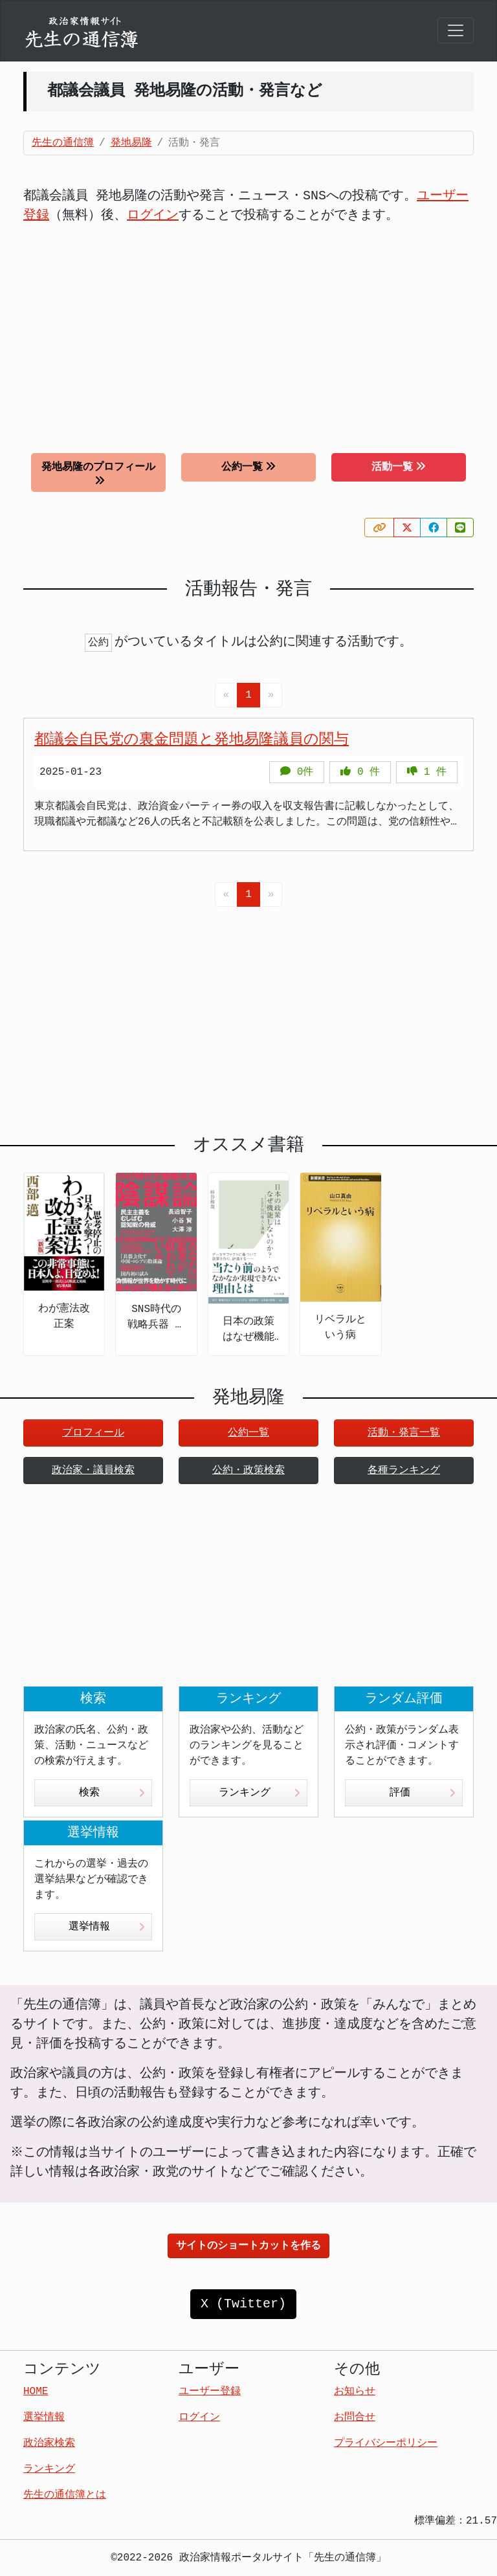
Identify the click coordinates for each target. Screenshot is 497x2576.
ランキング (259, 1793)
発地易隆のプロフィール (98, 473)
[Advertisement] (248, 328)
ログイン (153, 215)
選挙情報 (107, 1927)
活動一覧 (398, 467)
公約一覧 (248, 467)
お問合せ (354, 2417)
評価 (423, 1793)
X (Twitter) (243, 2303)
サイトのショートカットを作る (248, 2246)
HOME (35, 2391)
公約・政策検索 (248, 1470)
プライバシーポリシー (385, 2443)
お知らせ (354, 2391)
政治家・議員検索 (93, 1470)
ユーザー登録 (210, 2391)
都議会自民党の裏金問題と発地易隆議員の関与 (191, 739)
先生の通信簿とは (64, 2495)
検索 (112, 1793)
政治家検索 (49, 2443)
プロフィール (93, 1433)
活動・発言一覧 (404, 1433)
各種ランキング (404, 1470)
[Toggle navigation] (455, 30)
